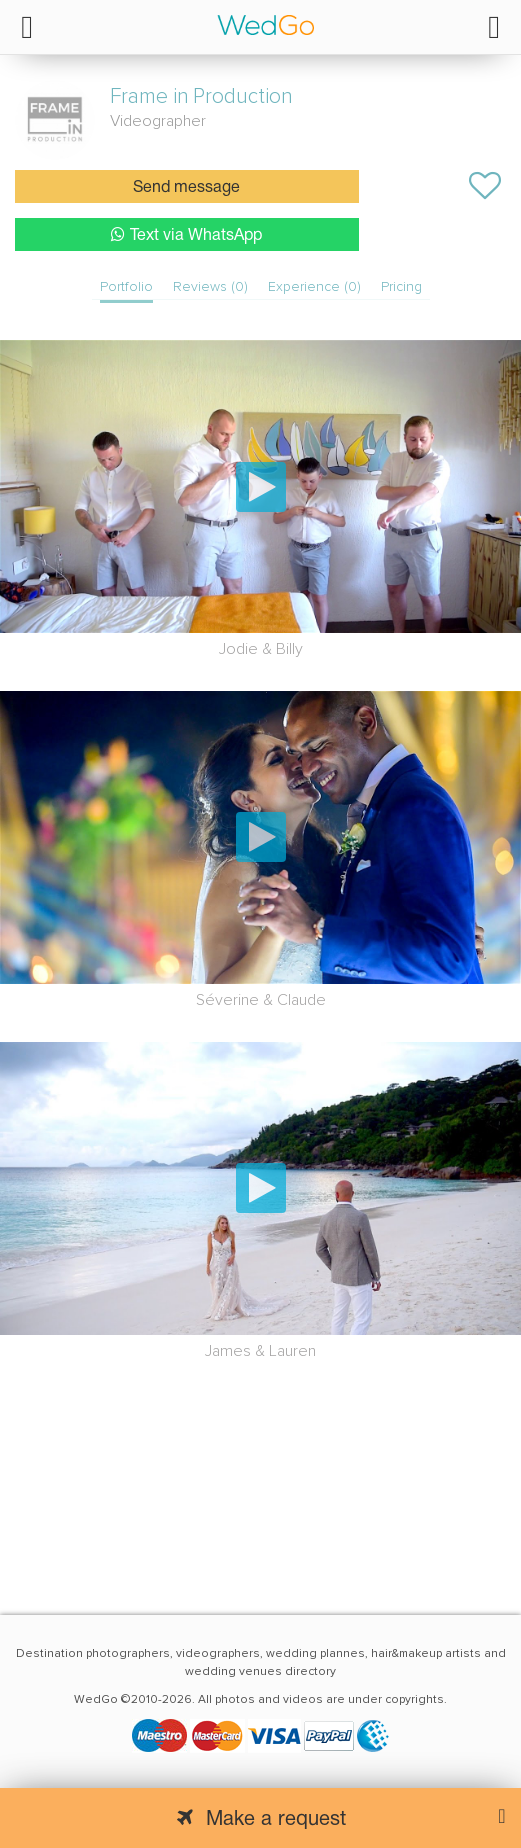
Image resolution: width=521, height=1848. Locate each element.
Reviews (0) (210, 286)
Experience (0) (314, 286)
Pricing (401, 286)
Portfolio (126, 286)
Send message (186, 188)
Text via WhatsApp (186, 234)
